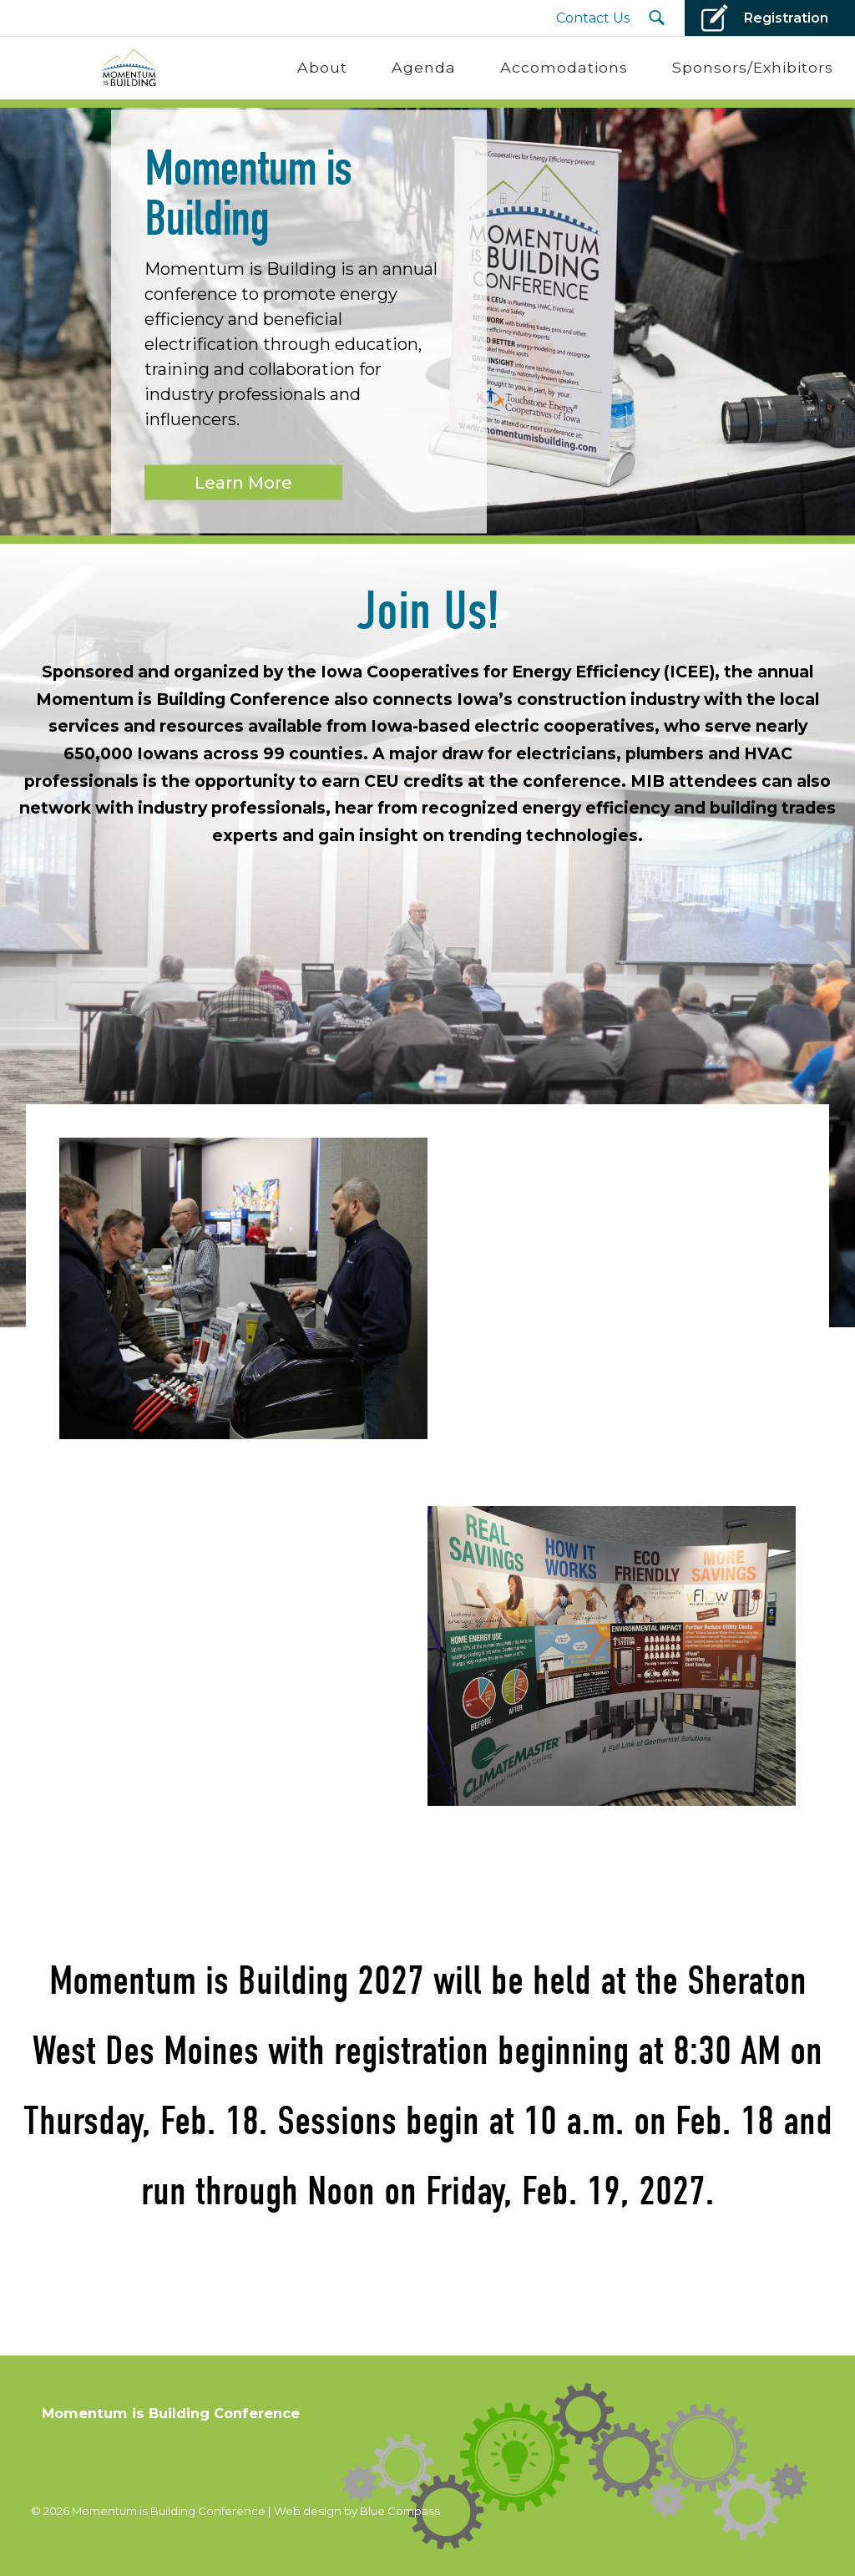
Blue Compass (400, 2511)
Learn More (243, 482)
